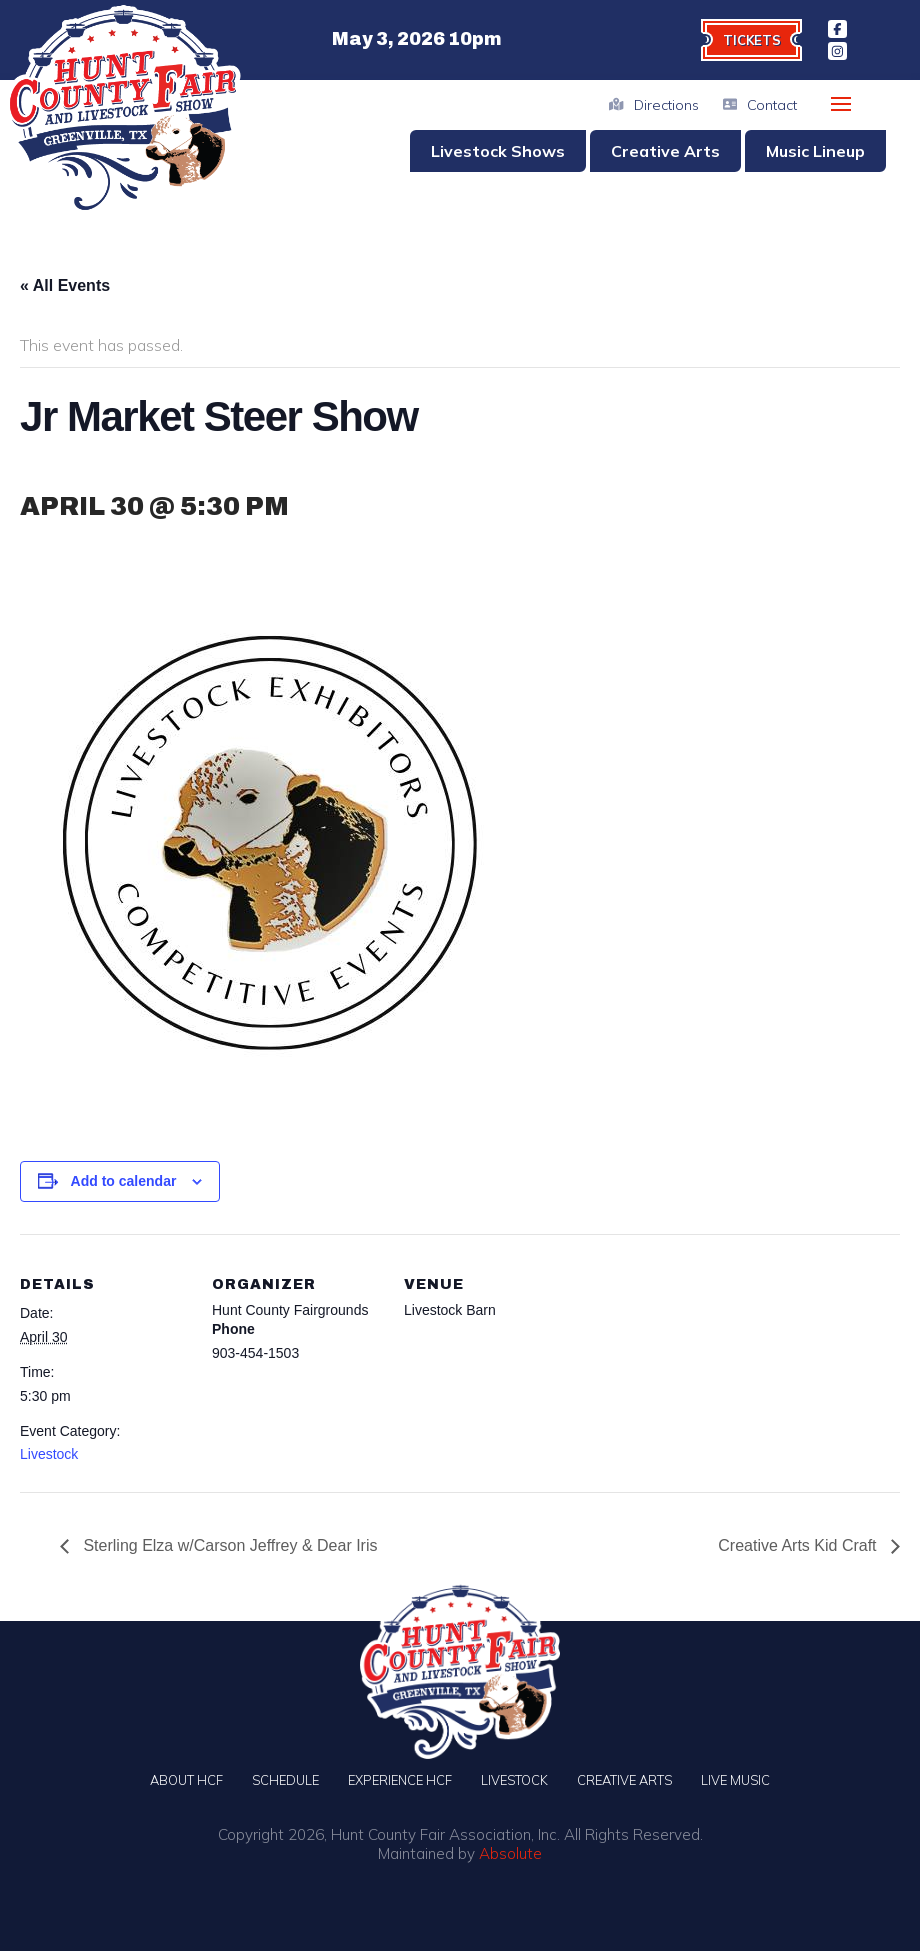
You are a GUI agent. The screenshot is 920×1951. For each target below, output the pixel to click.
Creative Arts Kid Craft (799, 1545)
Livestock (49, 1454)
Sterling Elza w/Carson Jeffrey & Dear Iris (228, 1545)
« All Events (65, 285)
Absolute (510, 1853)
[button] (841, 104)
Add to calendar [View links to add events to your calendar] (124, 1181)
